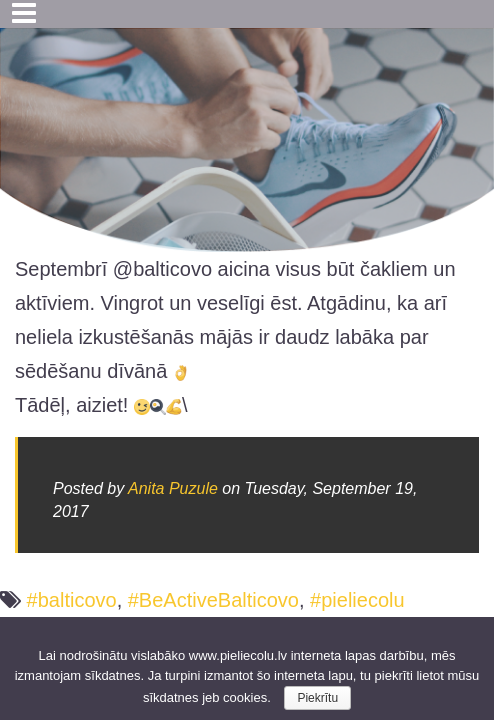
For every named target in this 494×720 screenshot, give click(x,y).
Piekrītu (317, 698)
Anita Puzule (173, 488)
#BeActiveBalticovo (213, 600)
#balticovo (72, 600)
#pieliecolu (357, 600)
